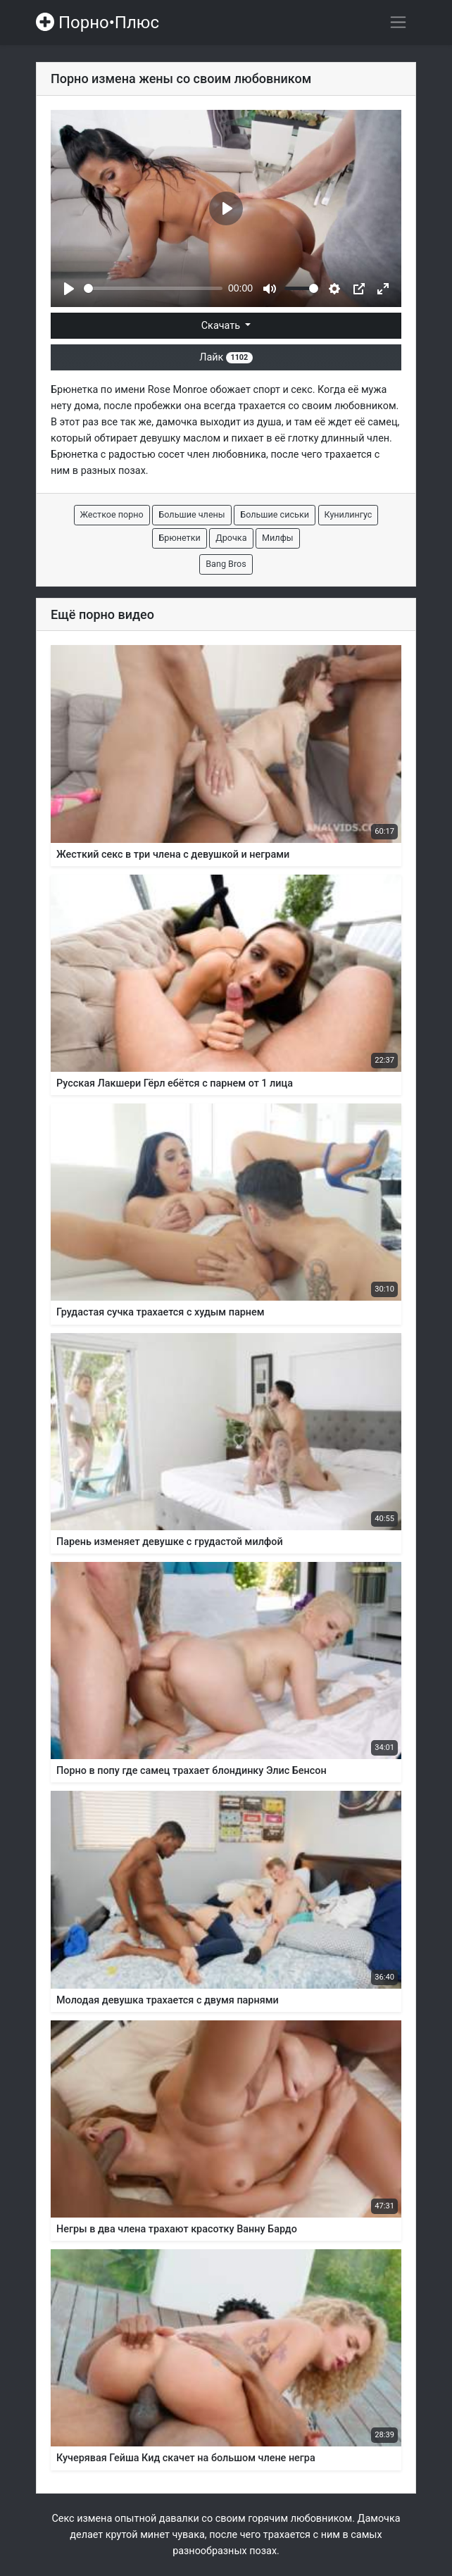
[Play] (69, 288)
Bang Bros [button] (226, 563)
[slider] (153, 288)
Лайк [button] (225, 357)
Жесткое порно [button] (112, 514)
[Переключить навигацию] (398, 22)
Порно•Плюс (97, 22)
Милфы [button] (277, 537)
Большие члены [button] (191, 514)
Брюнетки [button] (179, 537)
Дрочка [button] (230, 537)
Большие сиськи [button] (274, 514)
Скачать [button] (222, 326)
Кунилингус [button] (348, 514)
